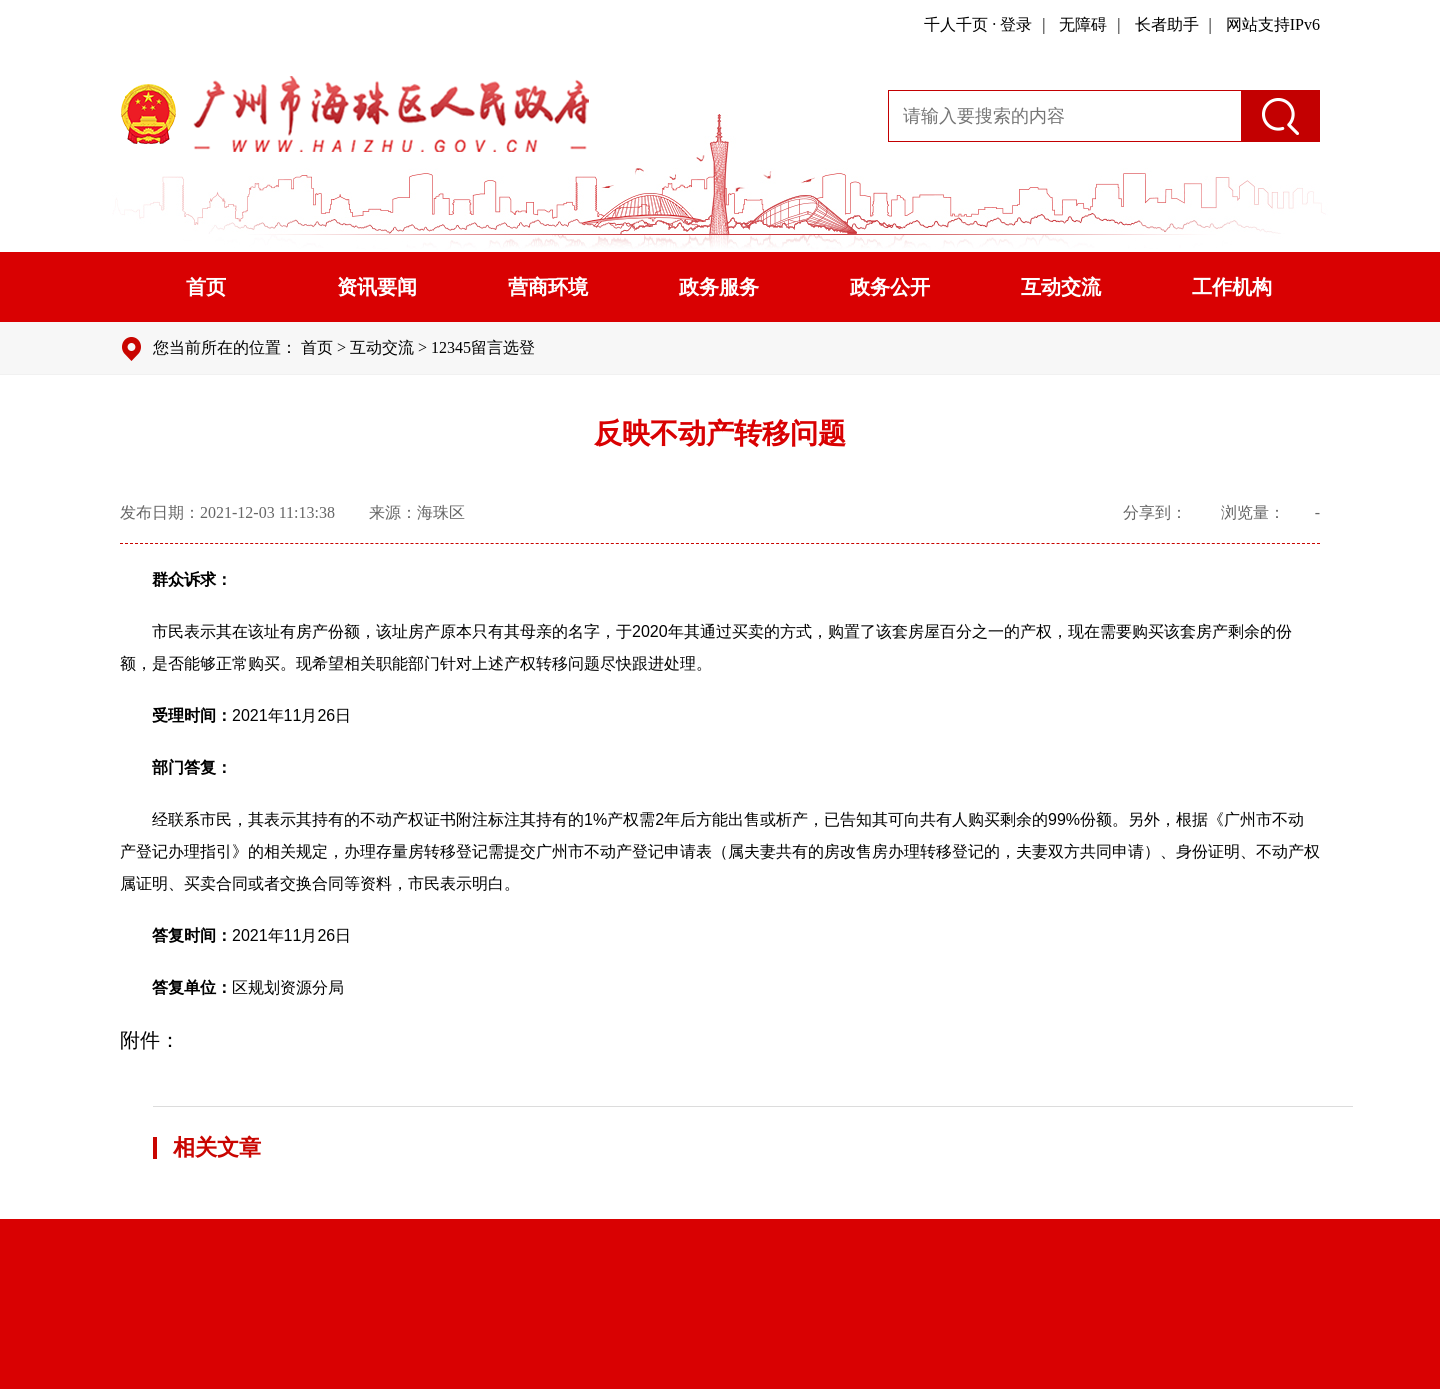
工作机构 (1232, 287)
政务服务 (719, 287)
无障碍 (1083, 24)
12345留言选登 (483, 347)
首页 (206, 287)
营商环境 (548, 287)
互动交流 (1061, 287)
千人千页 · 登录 (978, 24)
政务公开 (890, 287)
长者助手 (1167, 24)
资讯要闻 (377, 287)
